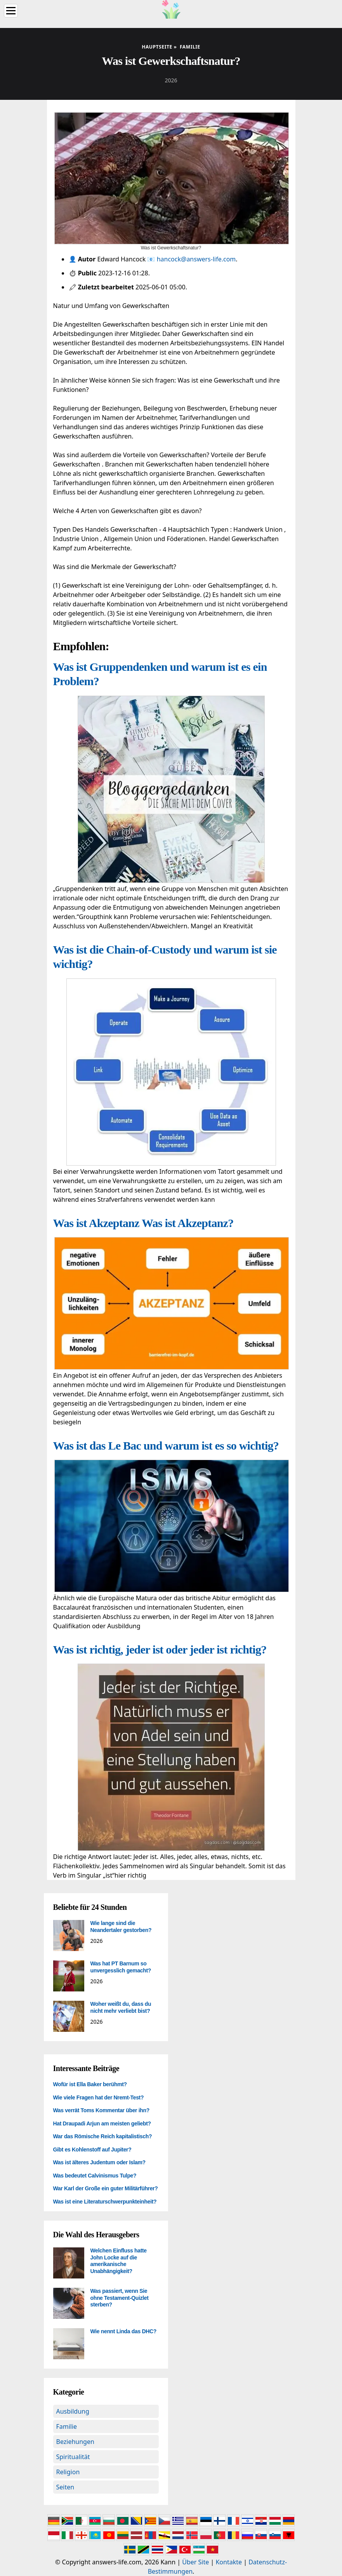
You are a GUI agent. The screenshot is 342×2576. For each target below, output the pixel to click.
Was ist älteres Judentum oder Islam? (99, 2162)
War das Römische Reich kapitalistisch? (102, 2136)
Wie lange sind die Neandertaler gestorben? (121, 1926)
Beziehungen (75, 2441)
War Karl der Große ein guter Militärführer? (105, 2188)
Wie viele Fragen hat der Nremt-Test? (98, 2097)
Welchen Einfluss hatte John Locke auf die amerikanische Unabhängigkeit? (118, 2260)
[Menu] (11, 10)
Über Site (195, 2562)
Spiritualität (73, 2456)
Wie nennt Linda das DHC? (123, 2331)
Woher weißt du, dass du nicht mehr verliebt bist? (120, 2007)
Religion (68, 2472)
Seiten (65, 2487)
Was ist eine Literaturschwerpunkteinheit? (105, 2201)
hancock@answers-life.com (196, 259)
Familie (66, 2426)
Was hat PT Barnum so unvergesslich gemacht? (120, 1967)
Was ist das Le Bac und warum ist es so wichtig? (166, 1445)
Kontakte (228, 2562)
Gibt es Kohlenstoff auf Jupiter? (92, 2149)
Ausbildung (72, 2411)
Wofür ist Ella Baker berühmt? (90, 2084)
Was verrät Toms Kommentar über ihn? (101, 2110)
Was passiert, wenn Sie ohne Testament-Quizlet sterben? (119, 2298)
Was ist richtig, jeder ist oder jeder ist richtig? (160, 1649)
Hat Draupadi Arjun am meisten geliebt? (102, 2123)
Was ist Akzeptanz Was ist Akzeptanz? (143, 1223)
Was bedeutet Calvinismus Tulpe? (95, 2175)
